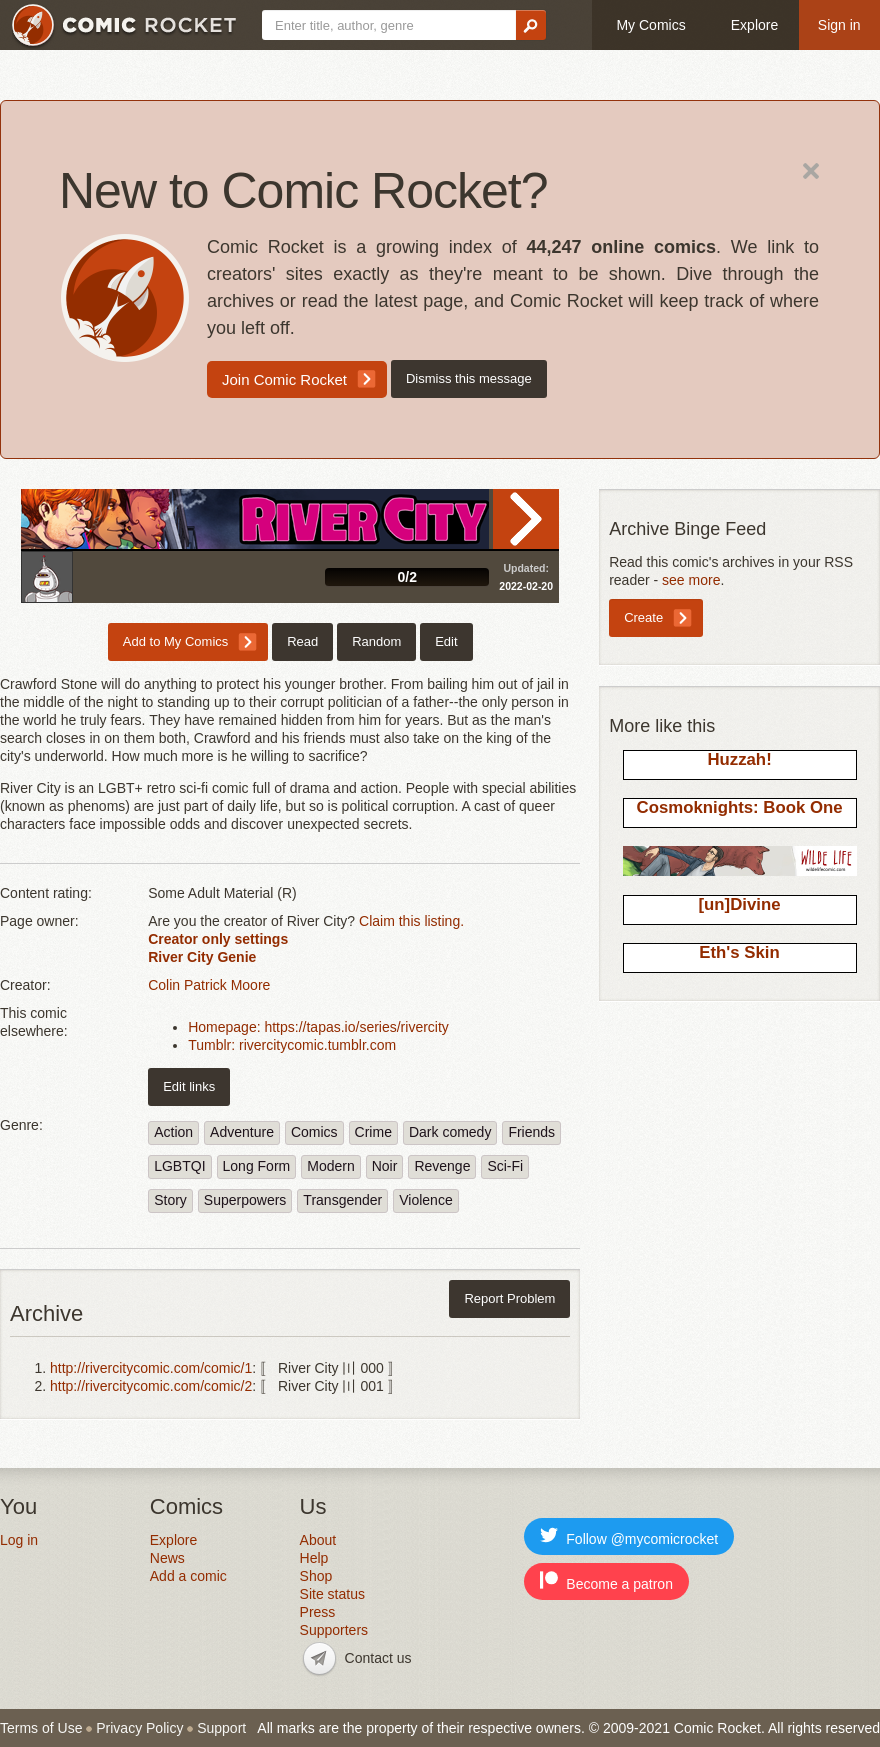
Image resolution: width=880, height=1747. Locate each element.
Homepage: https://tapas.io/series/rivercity (318, 1027)
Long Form (257, 1166)
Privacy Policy (139, 1728)
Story (170, 1200)
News (167, 1558)
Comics (314, 1132)
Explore (754, 25)
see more (691, 580)
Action (173, 1132)
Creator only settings (218, 939)
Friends (531, 1132)
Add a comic (188, 1576)
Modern (330, 1166)
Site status (332, 1594)
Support (221, 1728)
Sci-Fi (505, 1166)
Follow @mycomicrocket (629, 1536)
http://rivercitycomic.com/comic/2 (151, 1386)
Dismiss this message (469, 378)
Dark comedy (450, 1132)
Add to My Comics (175, 641)
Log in (19, 1540)
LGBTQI (179, 1166)
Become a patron (606, 1581)
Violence (425, 1200)
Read (526, 519)
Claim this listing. (411, 921)
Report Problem (509, 1298)
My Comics (650, 25)
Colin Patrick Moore (209, 985)
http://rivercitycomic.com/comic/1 (151, 1368)
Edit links (189, 1086)
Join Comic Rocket (284, 379)
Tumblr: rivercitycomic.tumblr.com (292, 1045)
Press (318, 1612)
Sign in (839, 25)
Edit (446, 641)
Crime (373, 1132)
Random (376, 641)
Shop (316, 1576)
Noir (385, 1166)
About (318, 1540)
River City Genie (202, 957)
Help (314, 1558)
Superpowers (245, 1200)
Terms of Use (41, 1728)
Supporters (334, 1630)
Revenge (442, 1166)
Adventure (242, 1132)
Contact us (378, 1658)
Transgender (342, 1200)
